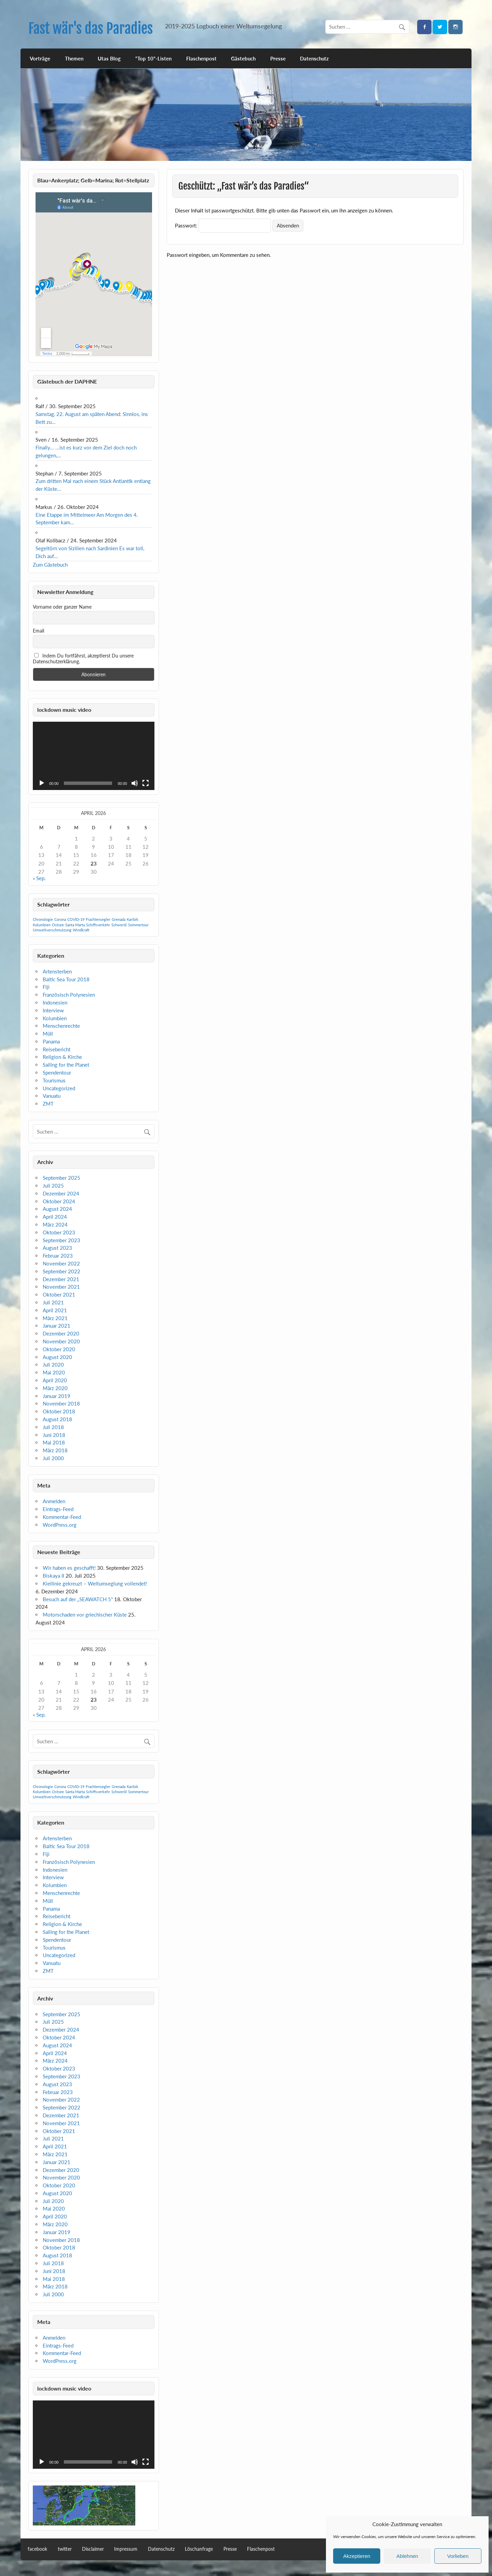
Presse (278, 58)
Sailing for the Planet (66, 1065)
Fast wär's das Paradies (90, 28)
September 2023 (61, 1240)
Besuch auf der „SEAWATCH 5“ (78, 1599)
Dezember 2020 (61, 1333)
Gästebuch (243, 58)
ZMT (48, 1103)
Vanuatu (51, 1096)
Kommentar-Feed (62, 1517)
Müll (48, 1033)
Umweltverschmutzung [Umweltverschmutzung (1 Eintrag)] (52, 930)
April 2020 (55, 1380)
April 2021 (55, 1310)
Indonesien (55, 1002)
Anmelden (54, 1501)
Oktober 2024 (59, 1201)
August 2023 (57, 1248)
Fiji (46, 987)
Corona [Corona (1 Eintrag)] (60, 919)
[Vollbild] (145, 783)
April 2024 (55, 1217)
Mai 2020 (54, 1372)
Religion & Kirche (62, 1057)
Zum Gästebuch (50, 565)
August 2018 (57, 1419)
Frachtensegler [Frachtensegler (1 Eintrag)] (98, 919)
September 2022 (61, 1271)
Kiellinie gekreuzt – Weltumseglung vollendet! (95, 1583)
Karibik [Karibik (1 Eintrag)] (132, 919)
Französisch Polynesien (69, 995)
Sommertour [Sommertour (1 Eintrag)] (138, 925)
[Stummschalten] (134, 783)
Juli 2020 (53, 1364)
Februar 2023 (58, 1255)
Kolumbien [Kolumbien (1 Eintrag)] (42, 925)
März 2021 (55, 1318)
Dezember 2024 (61, 1193)
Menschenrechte (61, 1026)
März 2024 (55, 1224)
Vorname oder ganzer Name (62, 607)
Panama (51, 1041)
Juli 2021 (53, 1302)
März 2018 (55, 1450)
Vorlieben (458, 2556)
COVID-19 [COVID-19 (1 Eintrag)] (75, 919)
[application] (93, 756)
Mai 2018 (54, 1442)
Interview (53, 1010)
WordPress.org (60, 1525)
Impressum (125, 2549)
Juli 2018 (53, 1427)
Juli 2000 (53, 1458)
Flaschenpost (201, 58)
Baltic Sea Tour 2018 (66, 979)
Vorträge (40, 58)
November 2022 (61, 1263)
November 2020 (61, 1341)
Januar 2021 (56, 1325)
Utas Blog (109, 58)
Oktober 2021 (59, 1294)
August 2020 (57, 1357)
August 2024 (57, 1209)
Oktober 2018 (59, 1411)
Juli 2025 (53, 1185)
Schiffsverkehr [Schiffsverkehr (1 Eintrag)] (98, 925)
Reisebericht (56, 1049)
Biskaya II (53, 1576)
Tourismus (54, 1080)
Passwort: (223, 225)
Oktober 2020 (59, 1349)
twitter (65, 2549)
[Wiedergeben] (41, 783)
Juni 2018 (54, 1435)
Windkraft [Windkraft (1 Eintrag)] (81, 930)
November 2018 (61, 1403)
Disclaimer (93, 2549)
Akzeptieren (356, 2556)
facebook (37, 2549)
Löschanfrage (199, 2549)
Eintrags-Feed (58, 1509)
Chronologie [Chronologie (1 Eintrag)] (43, 919)
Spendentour (57, 1072)
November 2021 (61, 1287)
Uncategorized (59, 1088)
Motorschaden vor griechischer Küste (85, 1614)
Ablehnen (407, 2556)
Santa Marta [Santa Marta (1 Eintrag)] (75, 925)
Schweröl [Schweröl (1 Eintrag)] (119, 925)
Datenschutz (314, 58)
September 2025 (61, 1178)
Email (38, 631)
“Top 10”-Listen (153, 58)
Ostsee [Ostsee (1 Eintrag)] (58, 925)
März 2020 (55, 1388)
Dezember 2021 (61, 1279)
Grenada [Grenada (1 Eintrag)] (118, 919)
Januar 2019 (56, 1396)
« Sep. (39, 878)
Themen (74, 58)
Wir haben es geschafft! (69, 1568)
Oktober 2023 (59, 1232)
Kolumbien (55, 1018)
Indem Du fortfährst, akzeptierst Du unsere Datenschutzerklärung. (83, 658)
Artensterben (57, 971)
